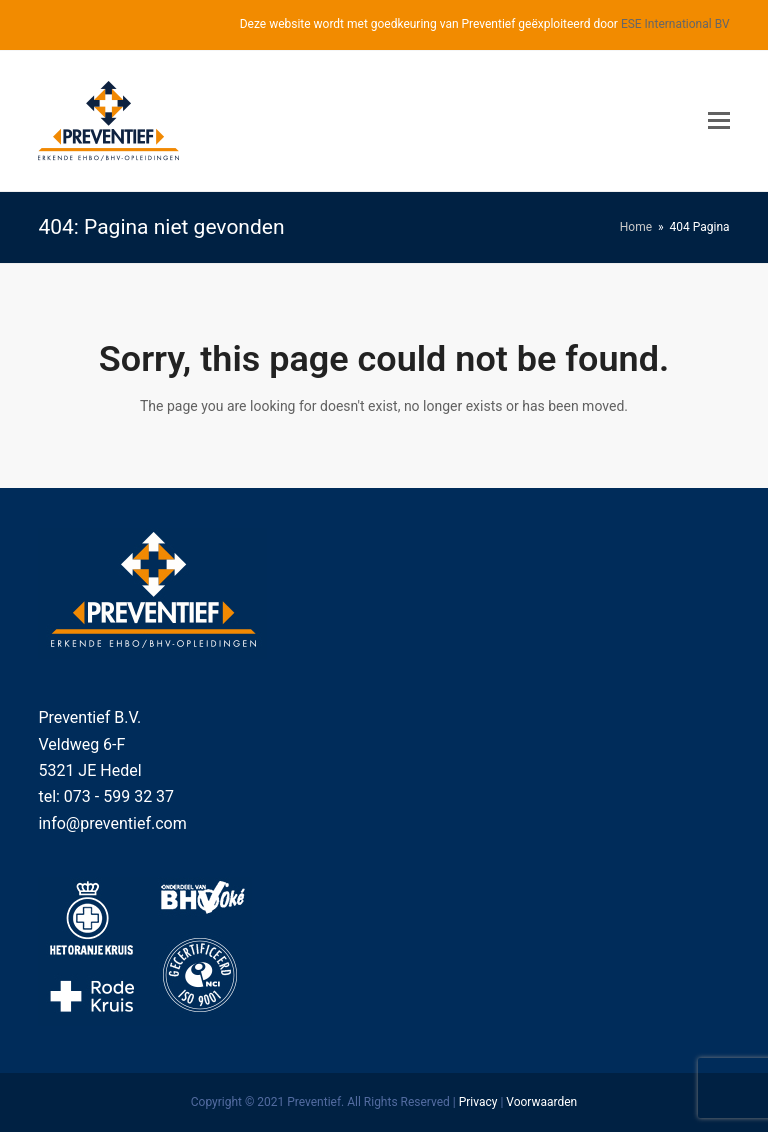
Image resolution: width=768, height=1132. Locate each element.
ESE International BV (675, 24)
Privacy (478, 1102)
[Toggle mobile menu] (719, 121)
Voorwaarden (541, 1102)
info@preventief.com (112, 823)
